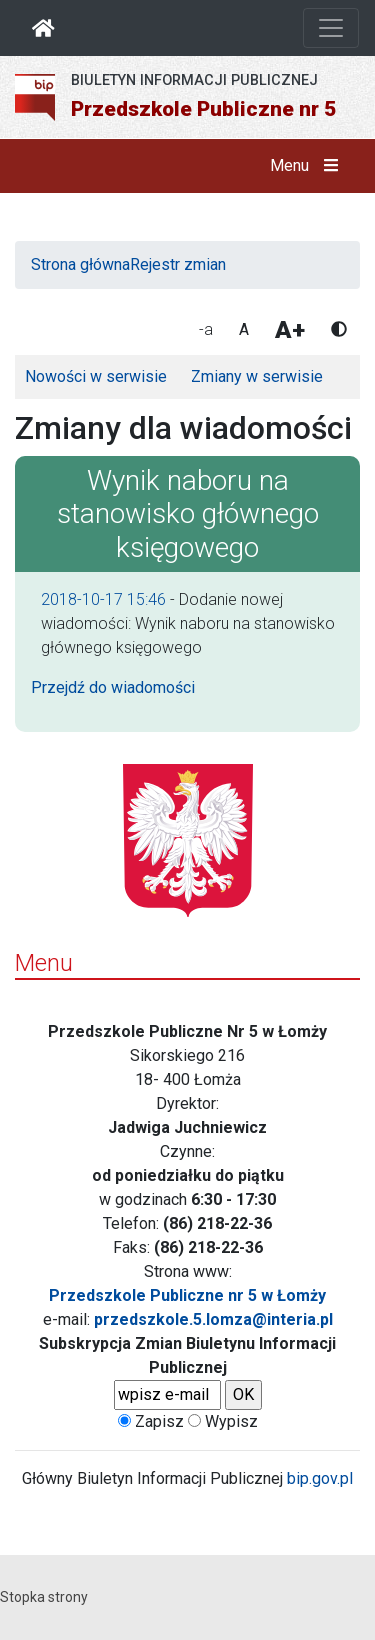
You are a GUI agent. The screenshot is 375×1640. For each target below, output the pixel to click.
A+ (290, 330)
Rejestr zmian (178, 264)
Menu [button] (308, 166)
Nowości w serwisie (96, 376)
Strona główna (80, 264)
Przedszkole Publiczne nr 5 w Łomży (187, 1295)
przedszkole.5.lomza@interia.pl (213, 1319)
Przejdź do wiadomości (113, 687)
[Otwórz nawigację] (331, 28)
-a (206, 329)
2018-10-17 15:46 (103, 599)
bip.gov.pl (320, 1478)
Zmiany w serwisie (257, 376)
